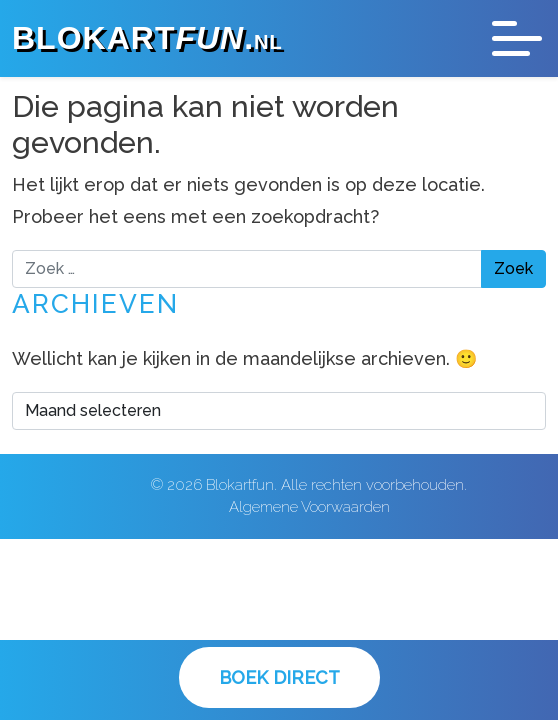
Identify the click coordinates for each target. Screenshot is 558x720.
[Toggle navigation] (517, 38)
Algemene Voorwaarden (309, 507)
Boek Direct (279, 677)
